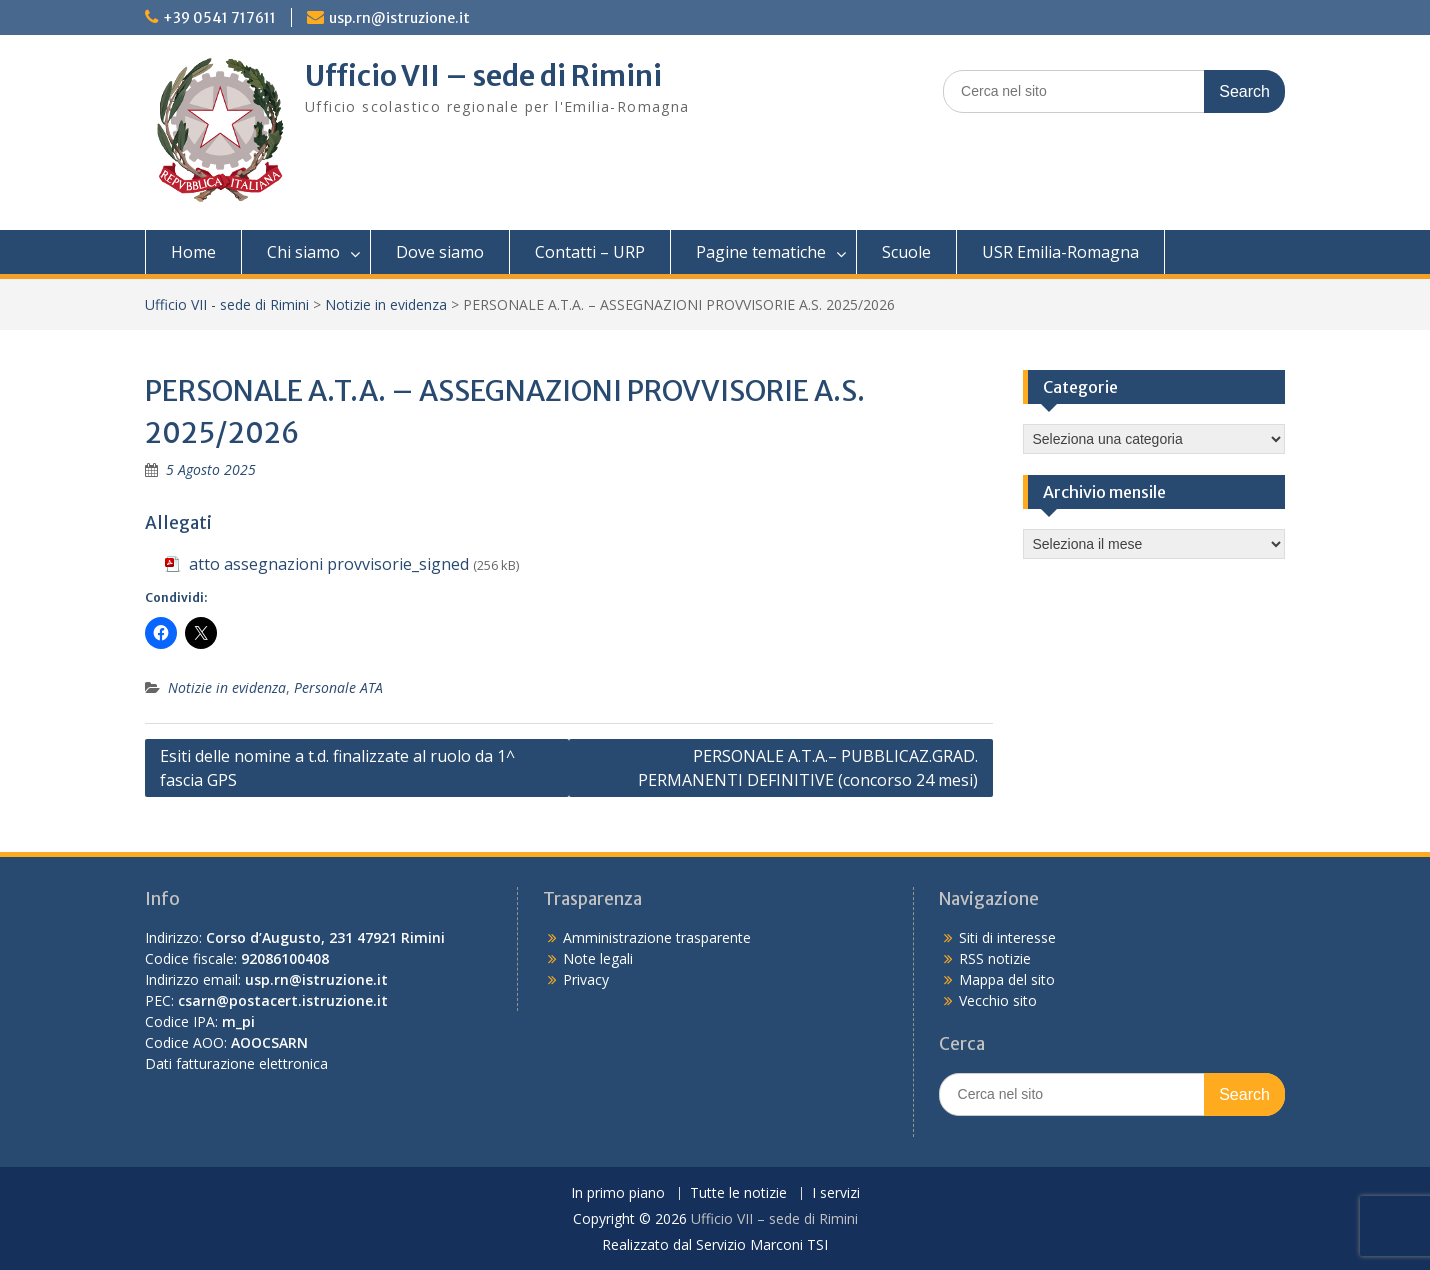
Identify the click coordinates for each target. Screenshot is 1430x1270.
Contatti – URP (590, 252)
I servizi (836, 1193)
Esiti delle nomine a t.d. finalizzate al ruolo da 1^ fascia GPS (337, 768)
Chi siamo (303, 252)
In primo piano (618, 1193)
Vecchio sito (998, 1000)
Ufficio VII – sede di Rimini (483, 76)
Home (193, 252)
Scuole (906, 252)
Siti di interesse (1007, 937)
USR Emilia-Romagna (1060, 252)
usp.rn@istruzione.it (399, 18)
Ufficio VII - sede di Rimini (227, 304)
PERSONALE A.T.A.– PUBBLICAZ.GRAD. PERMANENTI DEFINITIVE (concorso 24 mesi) (808, 768)
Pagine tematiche (761, 252)
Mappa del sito (1007, 979)
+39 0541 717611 (219, 18)
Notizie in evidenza (386, 304)
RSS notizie (995, 958)
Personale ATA (338, 687)
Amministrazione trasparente (657, 937)
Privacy (586, 979)
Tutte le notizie (738, 1193)
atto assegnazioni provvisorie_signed (329, 564)
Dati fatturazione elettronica (236, 1063)
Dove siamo (440, 252)
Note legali (598, 958)
